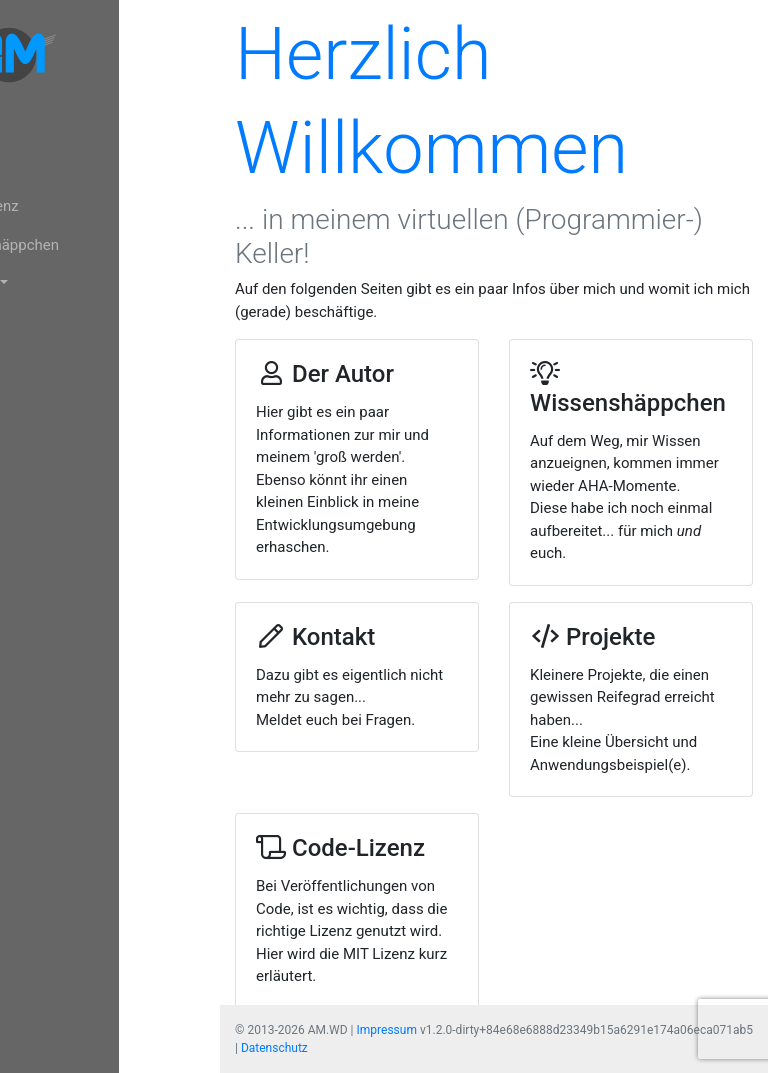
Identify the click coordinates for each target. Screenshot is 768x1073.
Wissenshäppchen (88, 245)
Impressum (387, 1030)
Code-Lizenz (68, 206)
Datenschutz (274, 1048)
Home (47, 129)
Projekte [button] (56, 283)
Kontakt (53, 322)
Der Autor (58, 168)
